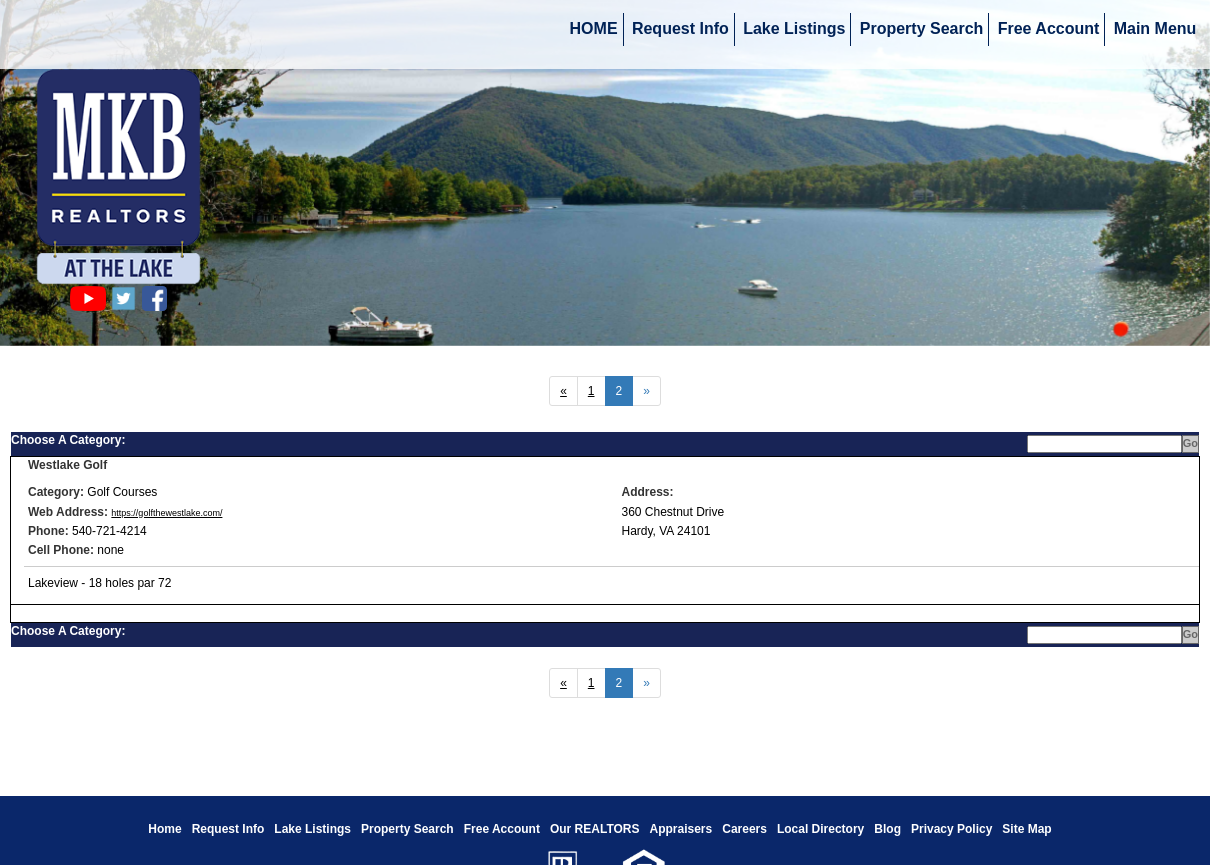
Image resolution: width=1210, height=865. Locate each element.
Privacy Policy (951, 829)
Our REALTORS (595, 829)
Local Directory (820, 829)
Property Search (922, 28)
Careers (744, 829)
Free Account (1049, 28)
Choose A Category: (70, 440)
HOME (594, 28)
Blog (887, 829)
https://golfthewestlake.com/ (166, 513)
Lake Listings (794, 28)
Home (164, 829)
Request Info (680, 28)
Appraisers (681, 829)
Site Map (1026, 829)
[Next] (563, 391)
